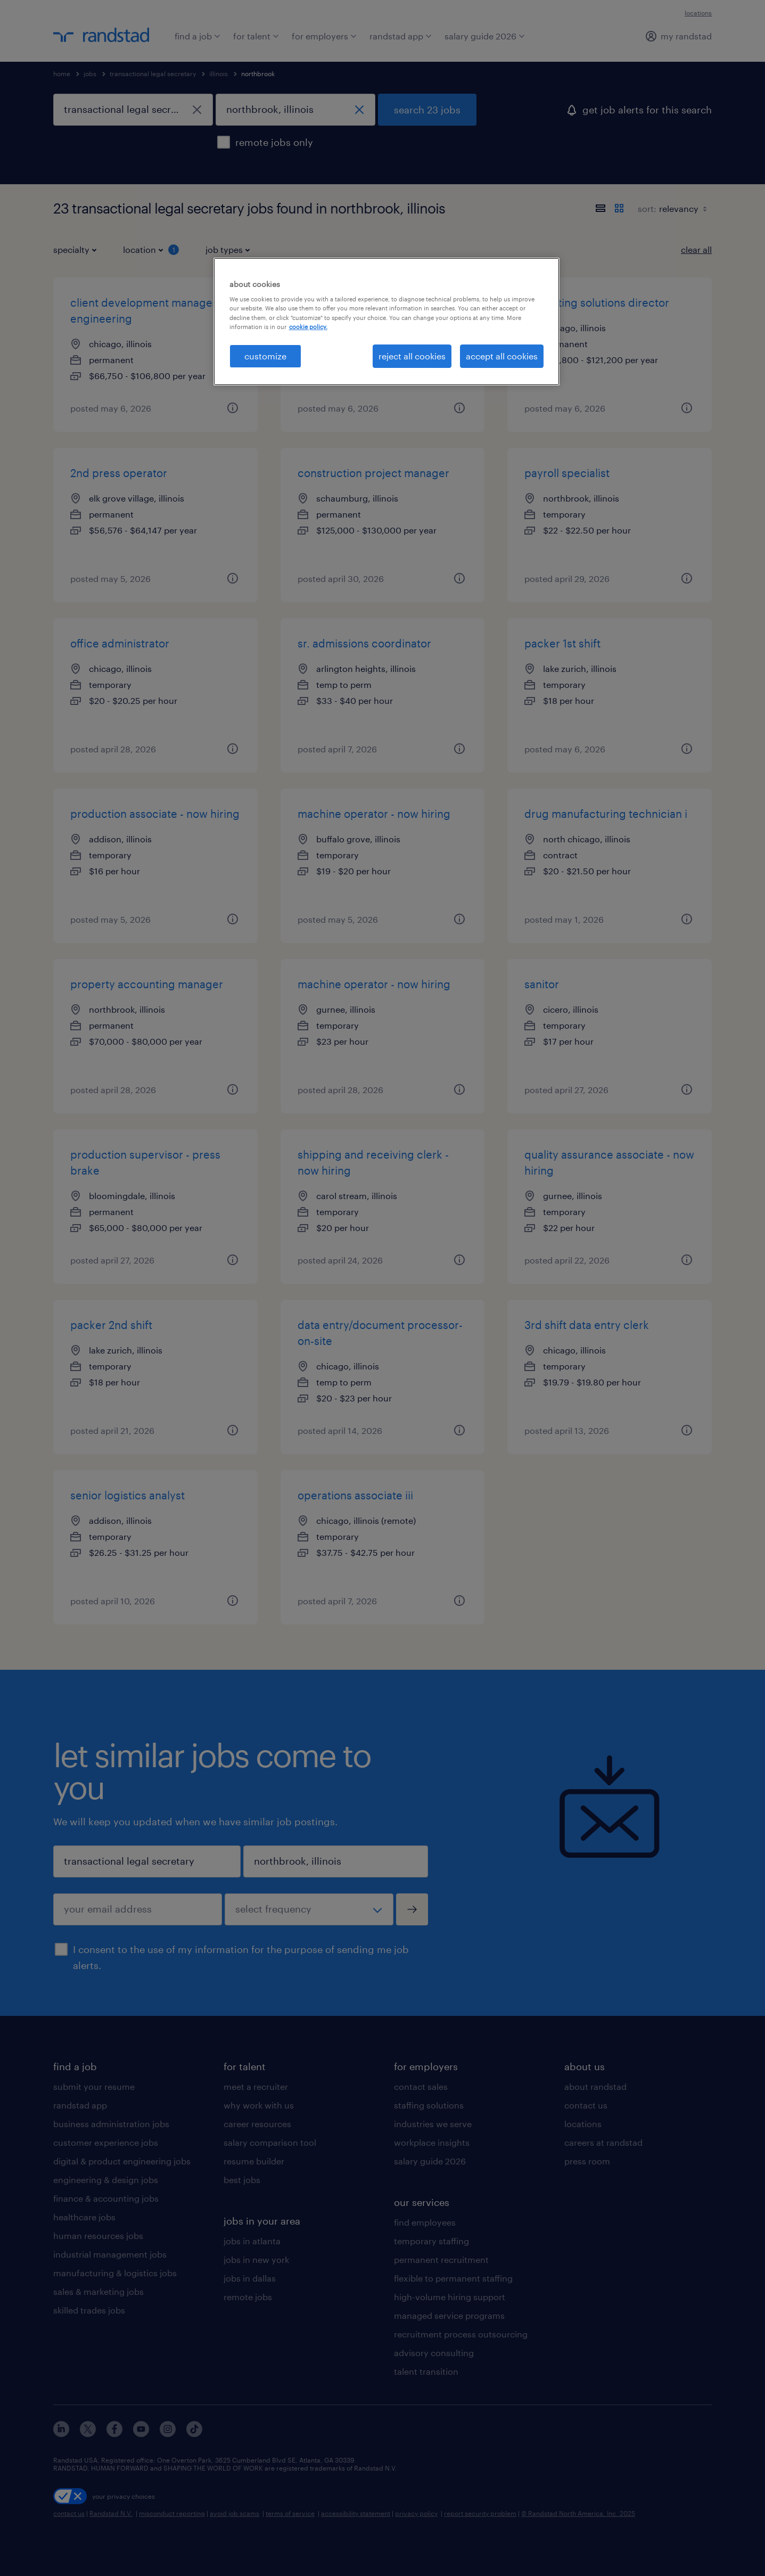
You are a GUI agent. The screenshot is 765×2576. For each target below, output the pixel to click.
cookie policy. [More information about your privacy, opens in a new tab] (308, 326)
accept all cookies (502, 356)
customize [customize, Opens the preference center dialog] (265, 356)
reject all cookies (412, 356)
